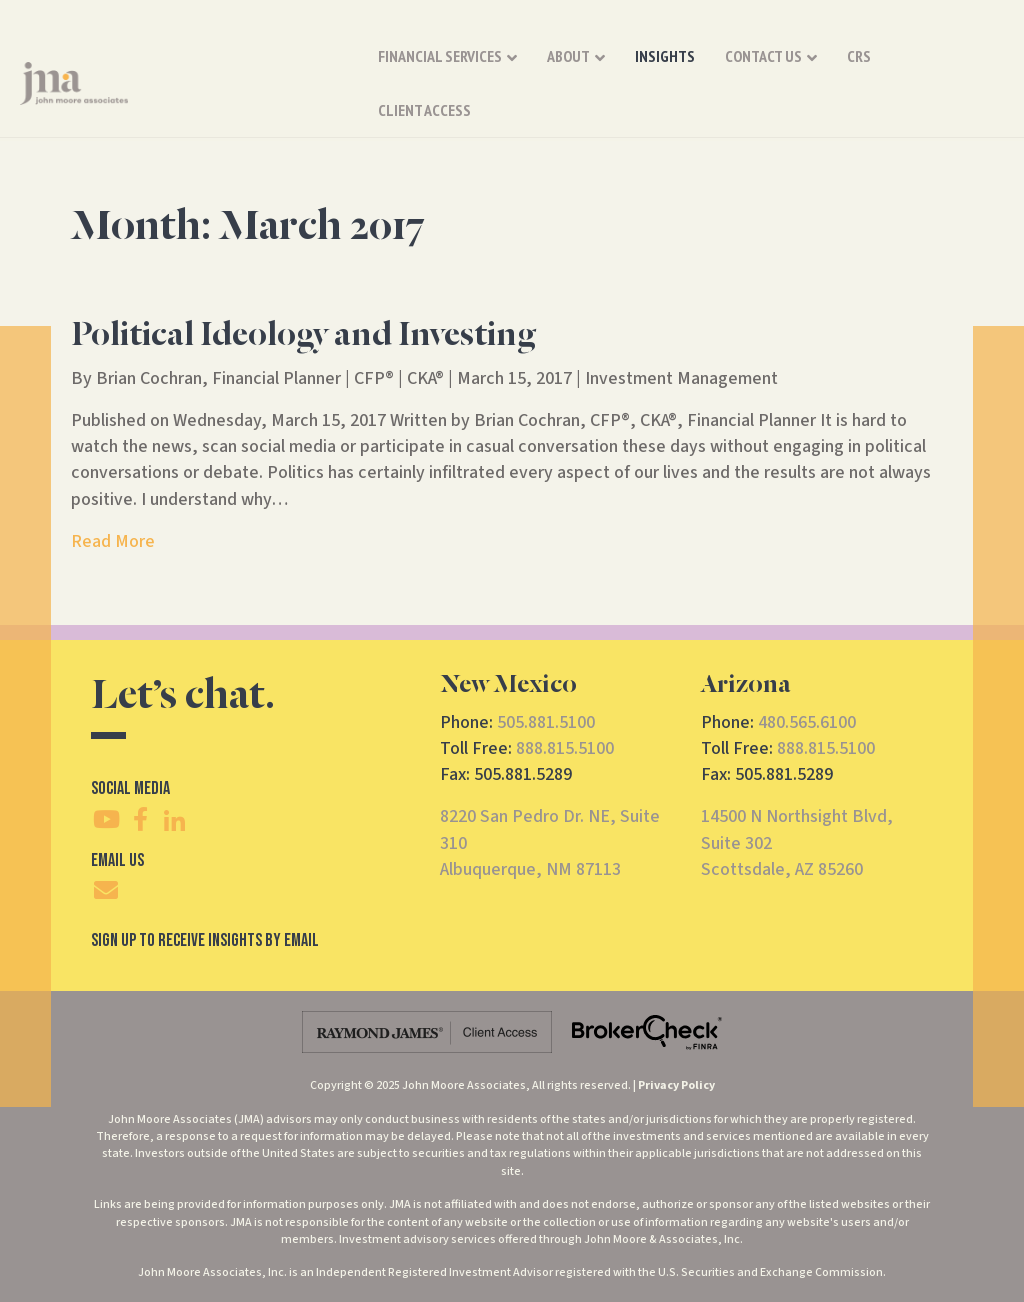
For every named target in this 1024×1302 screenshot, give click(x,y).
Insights (665, 69)
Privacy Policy (676, 1085)
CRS (859, 69)
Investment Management (681, 378)
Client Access (947, 69)
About (568, 69)
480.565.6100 (807, 722)
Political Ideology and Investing (303, 336)
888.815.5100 (565, 748)
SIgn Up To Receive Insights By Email (205, 940)
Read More (113, 541)
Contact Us (763, 69)
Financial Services (440, 69)
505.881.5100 (546, 722)
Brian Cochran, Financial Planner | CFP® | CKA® (270, 378)
